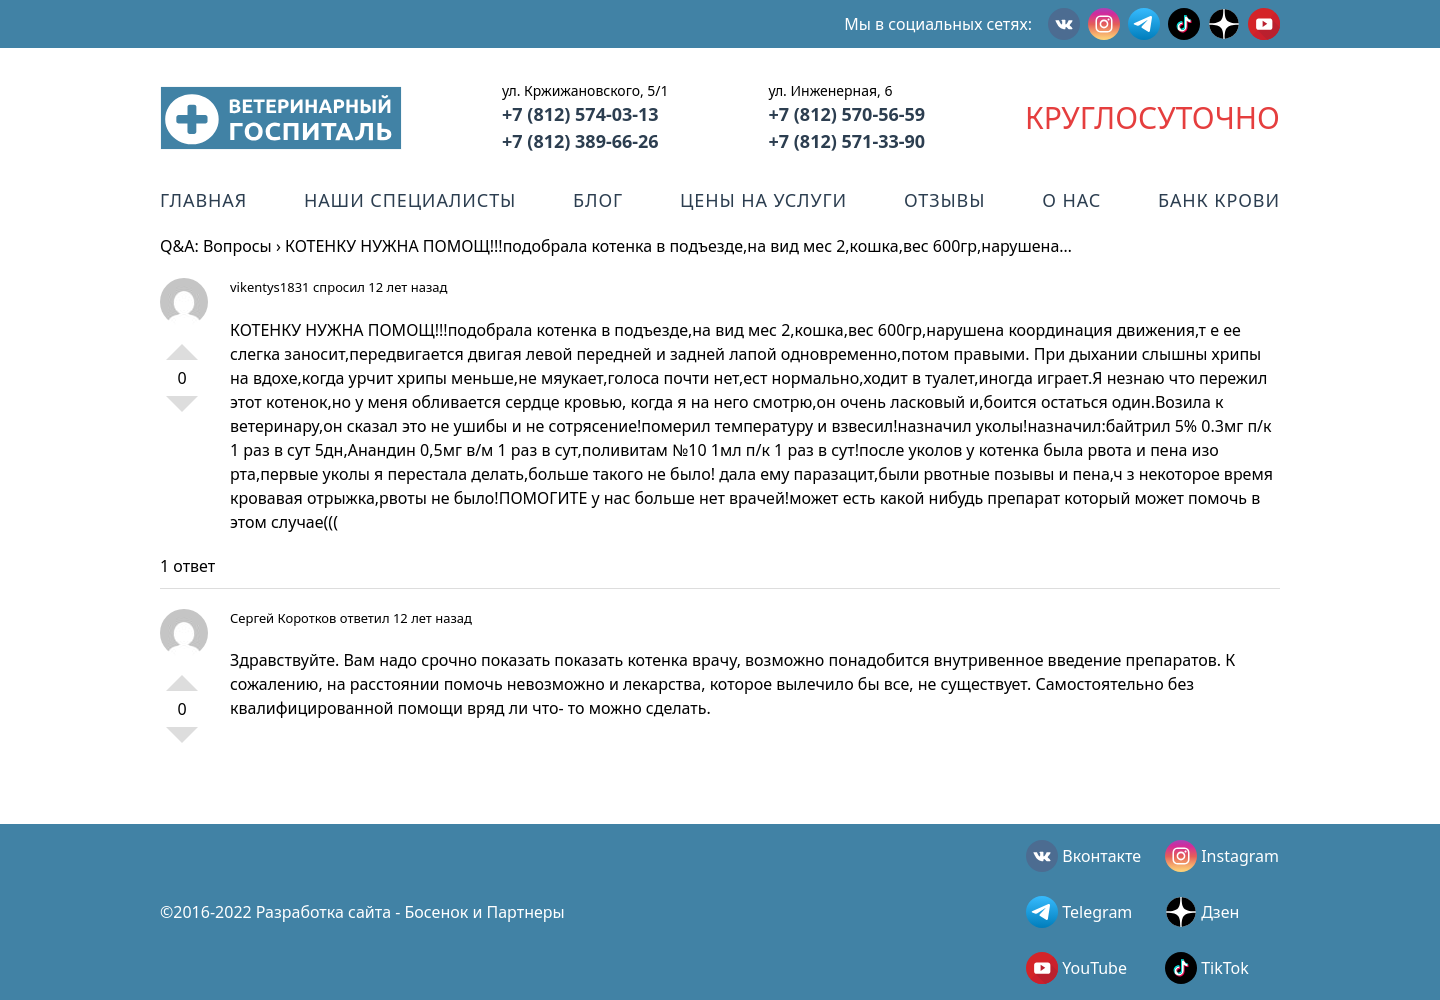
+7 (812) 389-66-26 (580, 141)
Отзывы (944, 200)
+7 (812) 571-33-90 (846, 141)
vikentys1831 (270, 287)
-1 (182, 412)
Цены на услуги (763, 200)
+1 (182, 344)
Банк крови (1219, 200)
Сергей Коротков (283, 618)
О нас (1071, 200)
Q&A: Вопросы (216, 246)
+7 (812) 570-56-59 (846, 114)
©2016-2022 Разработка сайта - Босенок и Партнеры (362, 912)
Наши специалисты (410, 200)
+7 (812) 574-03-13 (580, 114)
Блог (598, 200)
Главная (203, 200)
